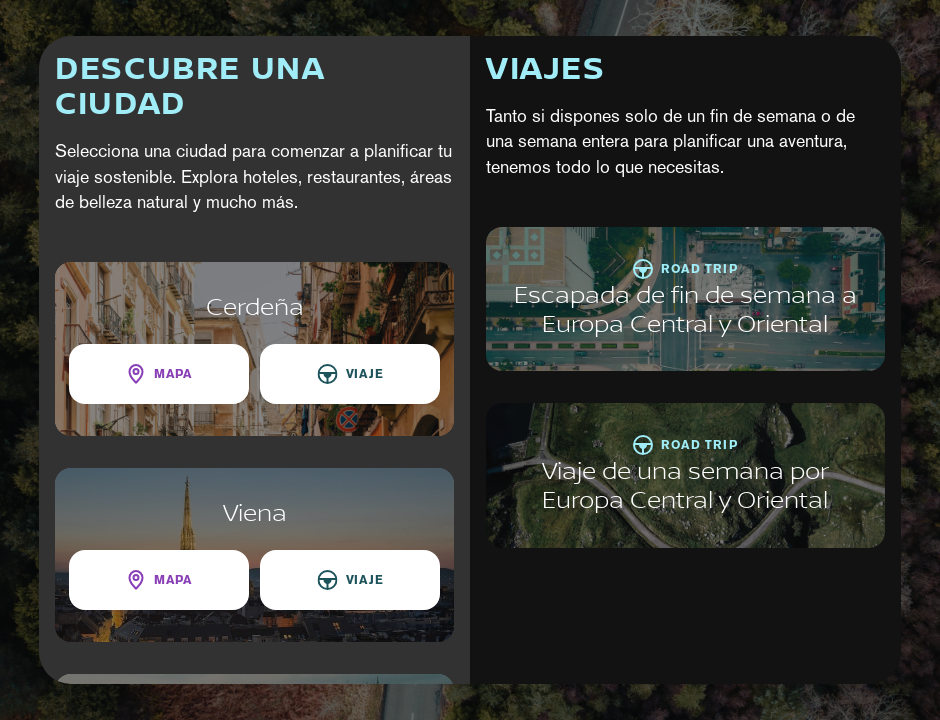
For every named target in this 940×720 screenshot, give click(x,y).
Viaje (365, 373)
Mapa (173, 373)
